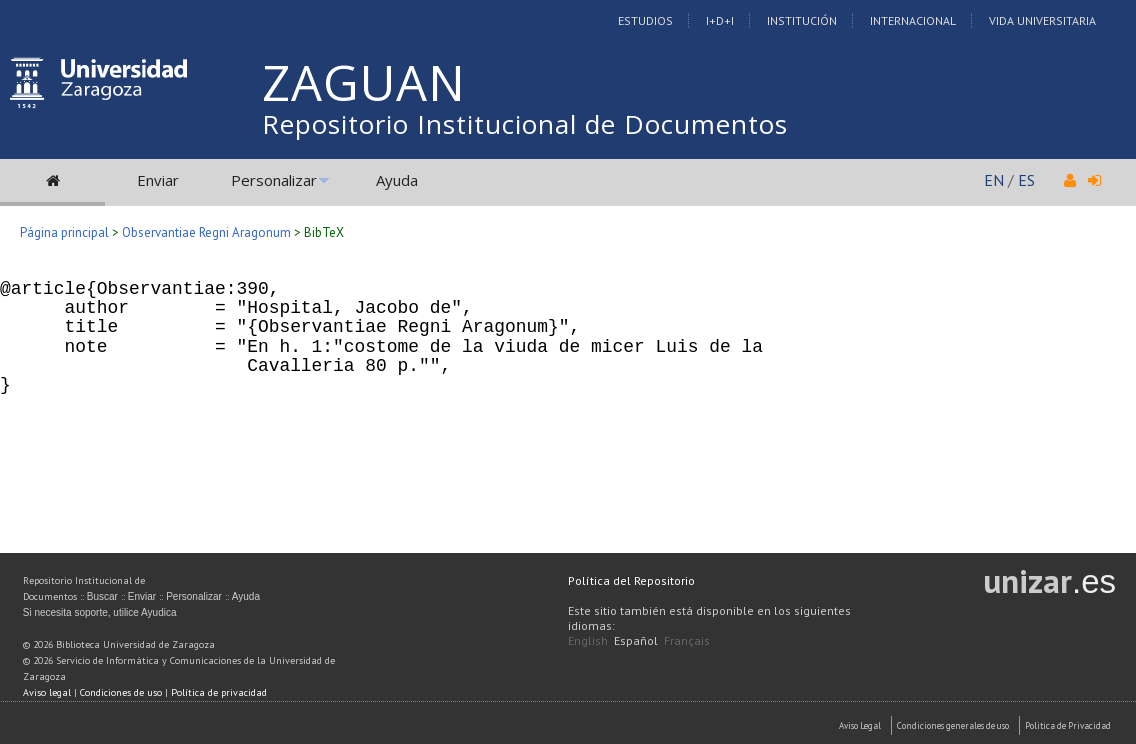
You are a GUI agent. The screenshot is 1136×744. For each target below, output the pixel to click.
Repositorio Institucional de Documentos (525, 124)
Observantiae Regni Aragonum (206, 232)
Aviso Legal (860, 725)
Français (687, 640)
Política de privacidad (219, 692)
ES (1026, 180)
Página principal (64, 232)
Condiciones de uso (121, 692)
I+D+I (720, 20)
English (588, 640)
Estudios (645, 20)
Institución (802, 20)
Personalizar (274, 180)
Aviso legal (47, 692)
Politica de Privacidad (1068, 725)
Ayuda (397, 180)
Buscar (102, 596)
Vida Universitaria (1042, 20)
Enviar (158, 180)
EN (994, 180)
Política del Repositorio (631, 580)
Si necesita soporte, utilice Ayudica (100, 612)
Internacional (913, 20)
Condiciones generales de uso (953, 725)
